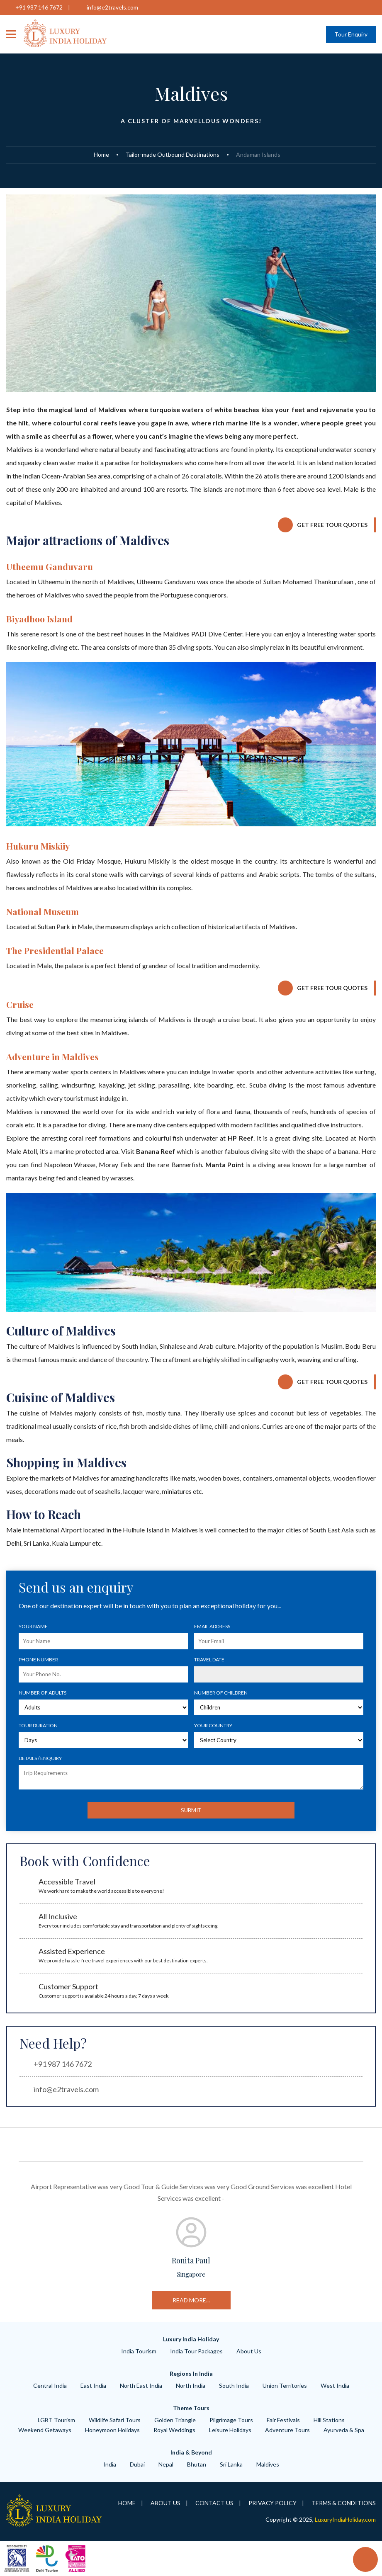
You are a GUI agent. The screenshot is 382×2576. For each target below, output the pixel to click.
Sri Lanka (231, 2464)
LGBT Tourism (56, 2419)
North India (190, 2385)
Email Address (212, 1626)
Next (369, 2242)
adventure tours (287, 2429)
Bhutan (196, 2464)
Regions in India (191, 2373)
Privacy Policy (272, 2502)
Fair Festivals (283, 2419)
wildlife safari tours (115, 2419)
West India (335, 2385)
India (109, 2464)
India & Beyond (191, 2452)
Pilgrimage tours (231, 2419)
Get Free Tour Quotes (332, 524)
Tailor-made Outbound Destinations (172, 154)
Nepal (165, 2464)
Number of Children (221, 1693)
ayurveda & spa (344, 2429)
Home (101, 154)
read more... (300, 2300)
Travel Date (209, 1659)
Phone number (38, 1659)
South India (234, 2385)
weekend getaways (44, 2429)
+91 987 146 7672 (39, 7)
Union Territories (285, 2385)
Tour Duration (38, 1725)
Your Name (33, 1626)
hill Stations (329, 2419)
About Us (248, 2351)
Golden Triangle (175, 2419)
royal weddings (174, 2429)
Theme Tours (191, 2407)
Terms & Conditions (343, 2502)
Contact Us (214, 2502)
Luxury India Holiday (191, 2339)
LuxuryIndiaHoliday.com (345, 2519)
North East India (141, 2385)
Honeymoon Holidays (112, 2429)
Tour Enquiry (350, 34)
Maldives (267, 2464)
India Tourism (138, 2351)
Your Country (213, 1725)
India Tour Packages (196, 2351)
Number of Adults (42, 1693)
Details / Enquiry (40, 1758)
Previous (12, 2242)
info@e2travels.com (112, 7)
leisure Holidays (230, 2429)
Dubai (137, 2464)
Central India (50, 2385)
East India (93, 2385)
